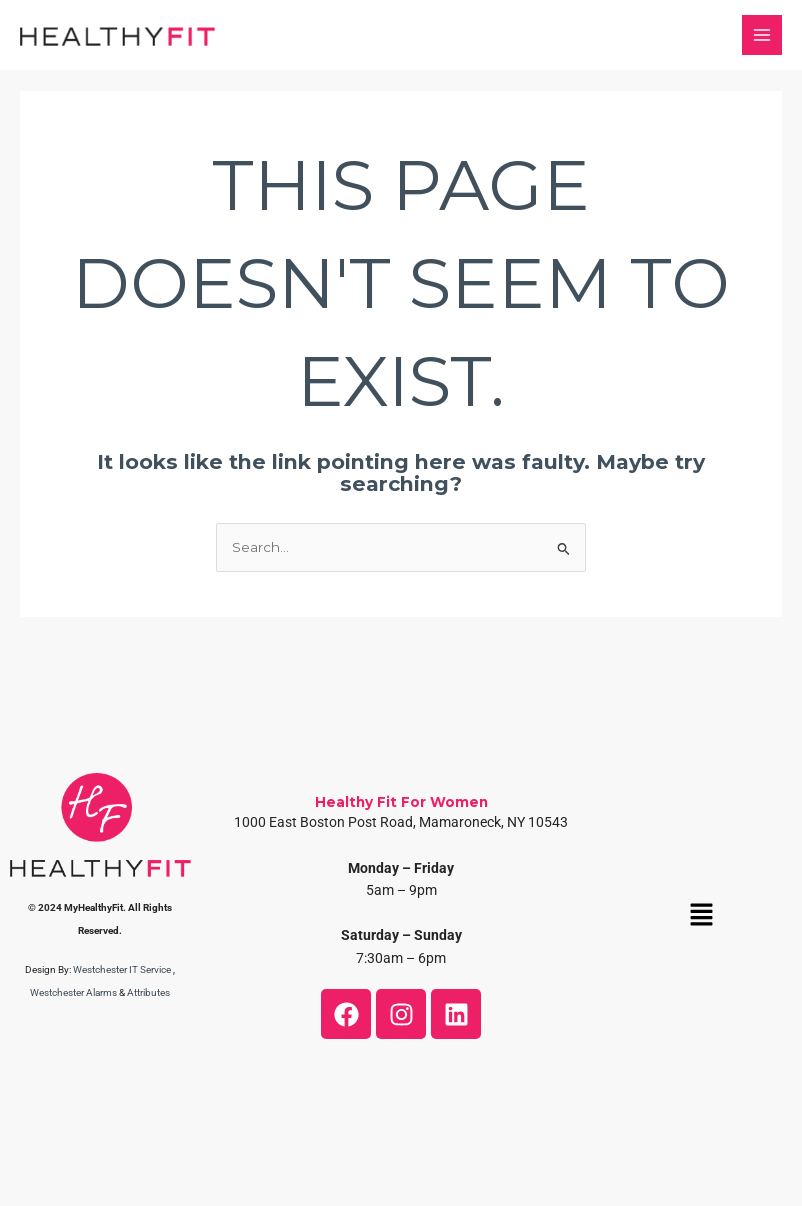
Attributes (148, 992)
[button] (702, 916)
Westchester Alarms (73, 992)
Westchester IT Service (122, 969)
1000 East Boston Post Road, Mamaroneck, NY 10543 (401, 822)
